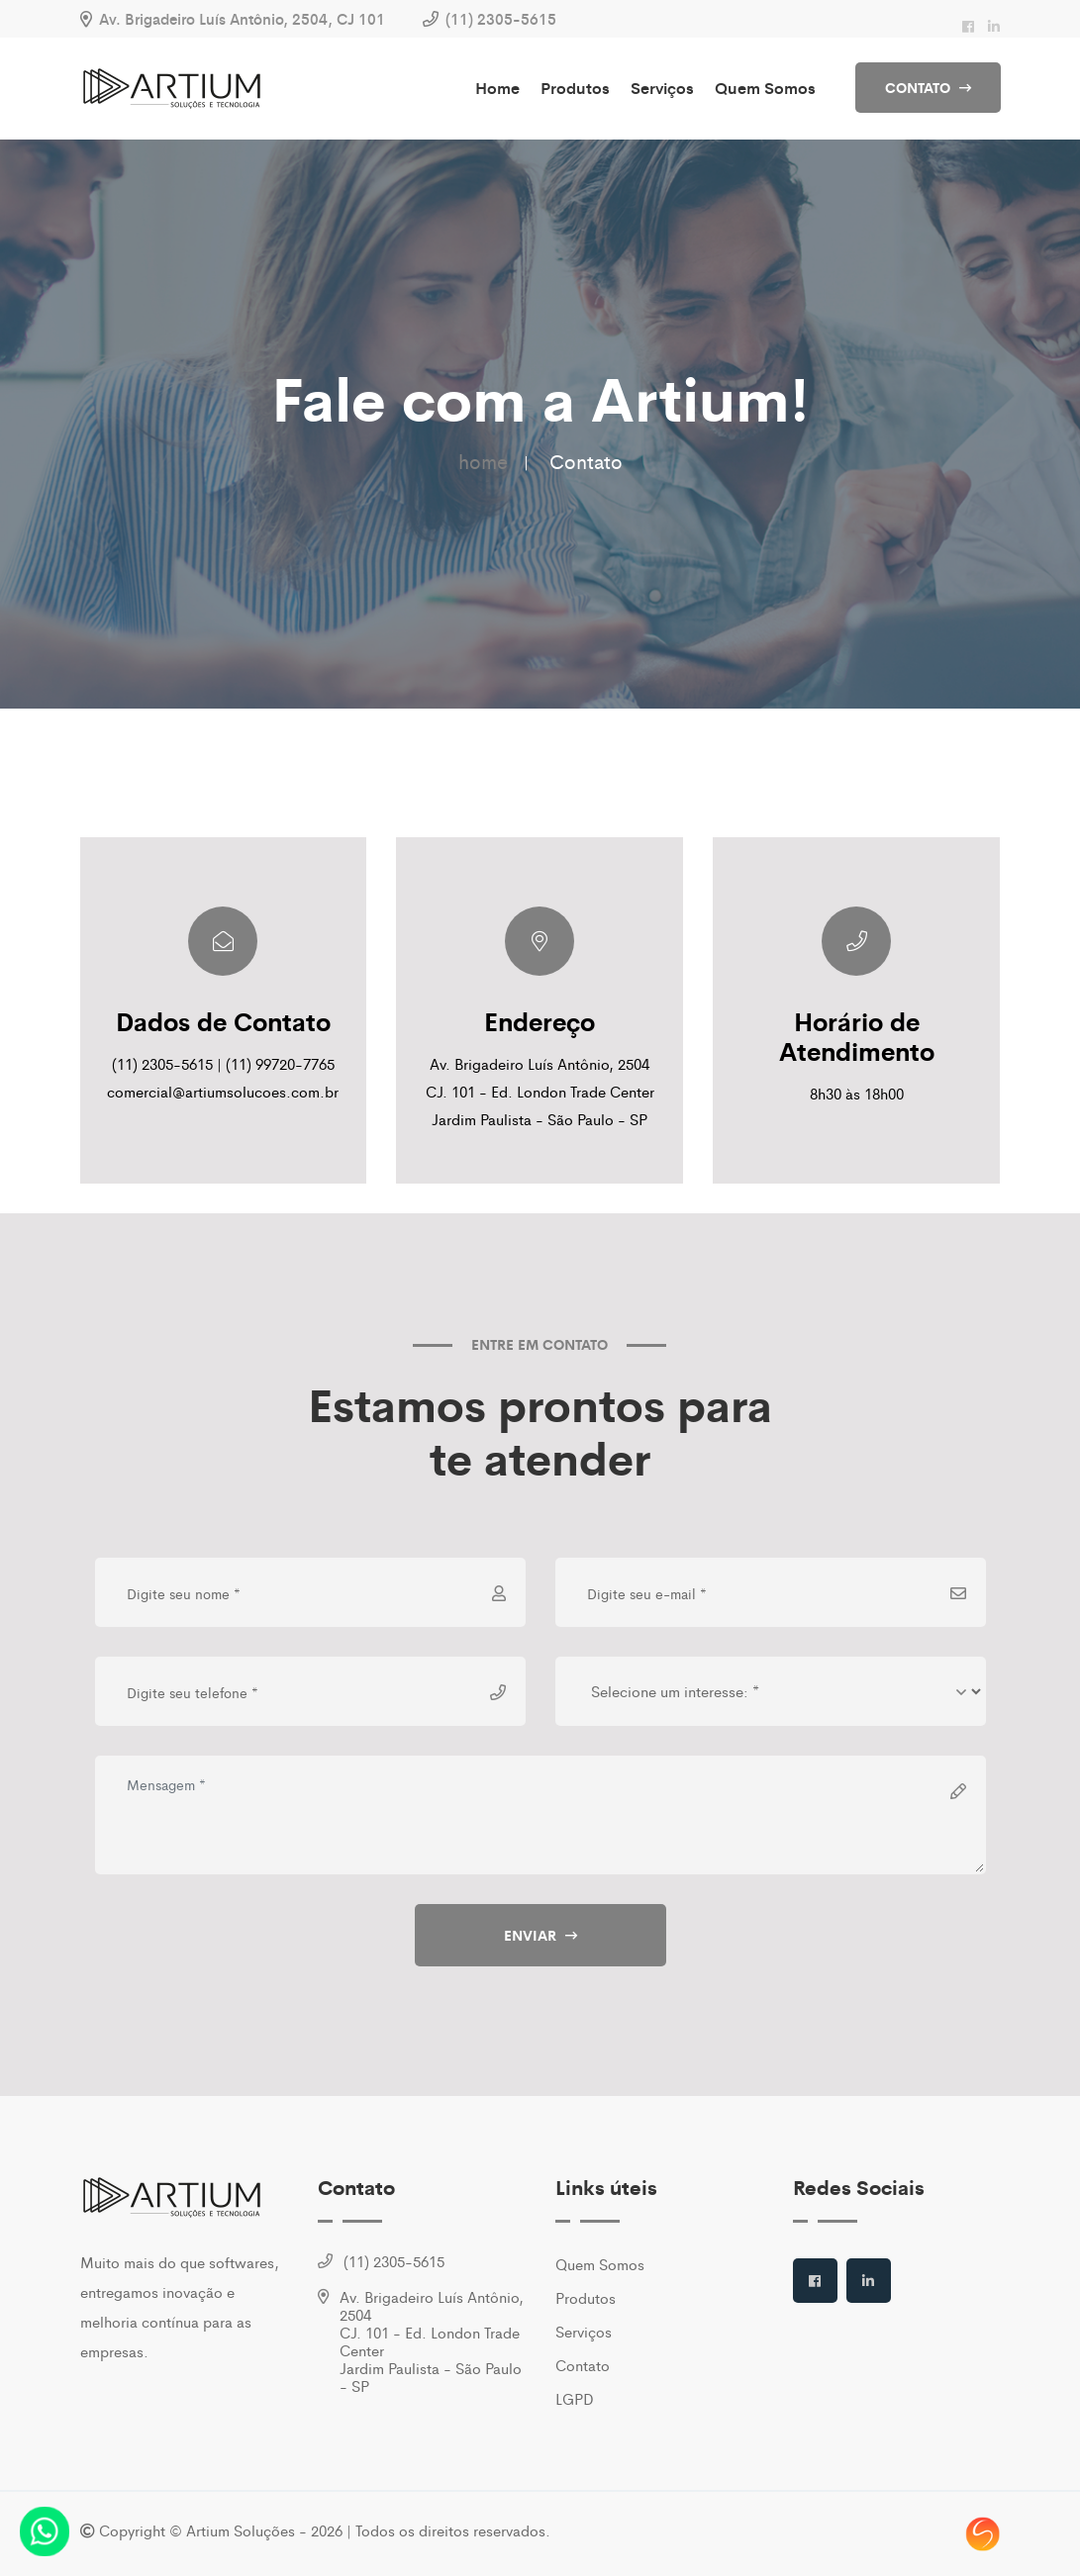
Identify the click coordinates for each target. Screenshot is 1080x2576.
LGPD (574, 2398)
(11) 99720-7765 (280, 1063)
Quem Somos (765, 87)
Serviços (662, 87)
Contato (582, 2364)
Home (497, 87)
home (483, 460)
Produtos (575, 87)
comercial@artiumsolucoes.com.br (223, 1091)
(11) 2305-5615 (500, 18)
